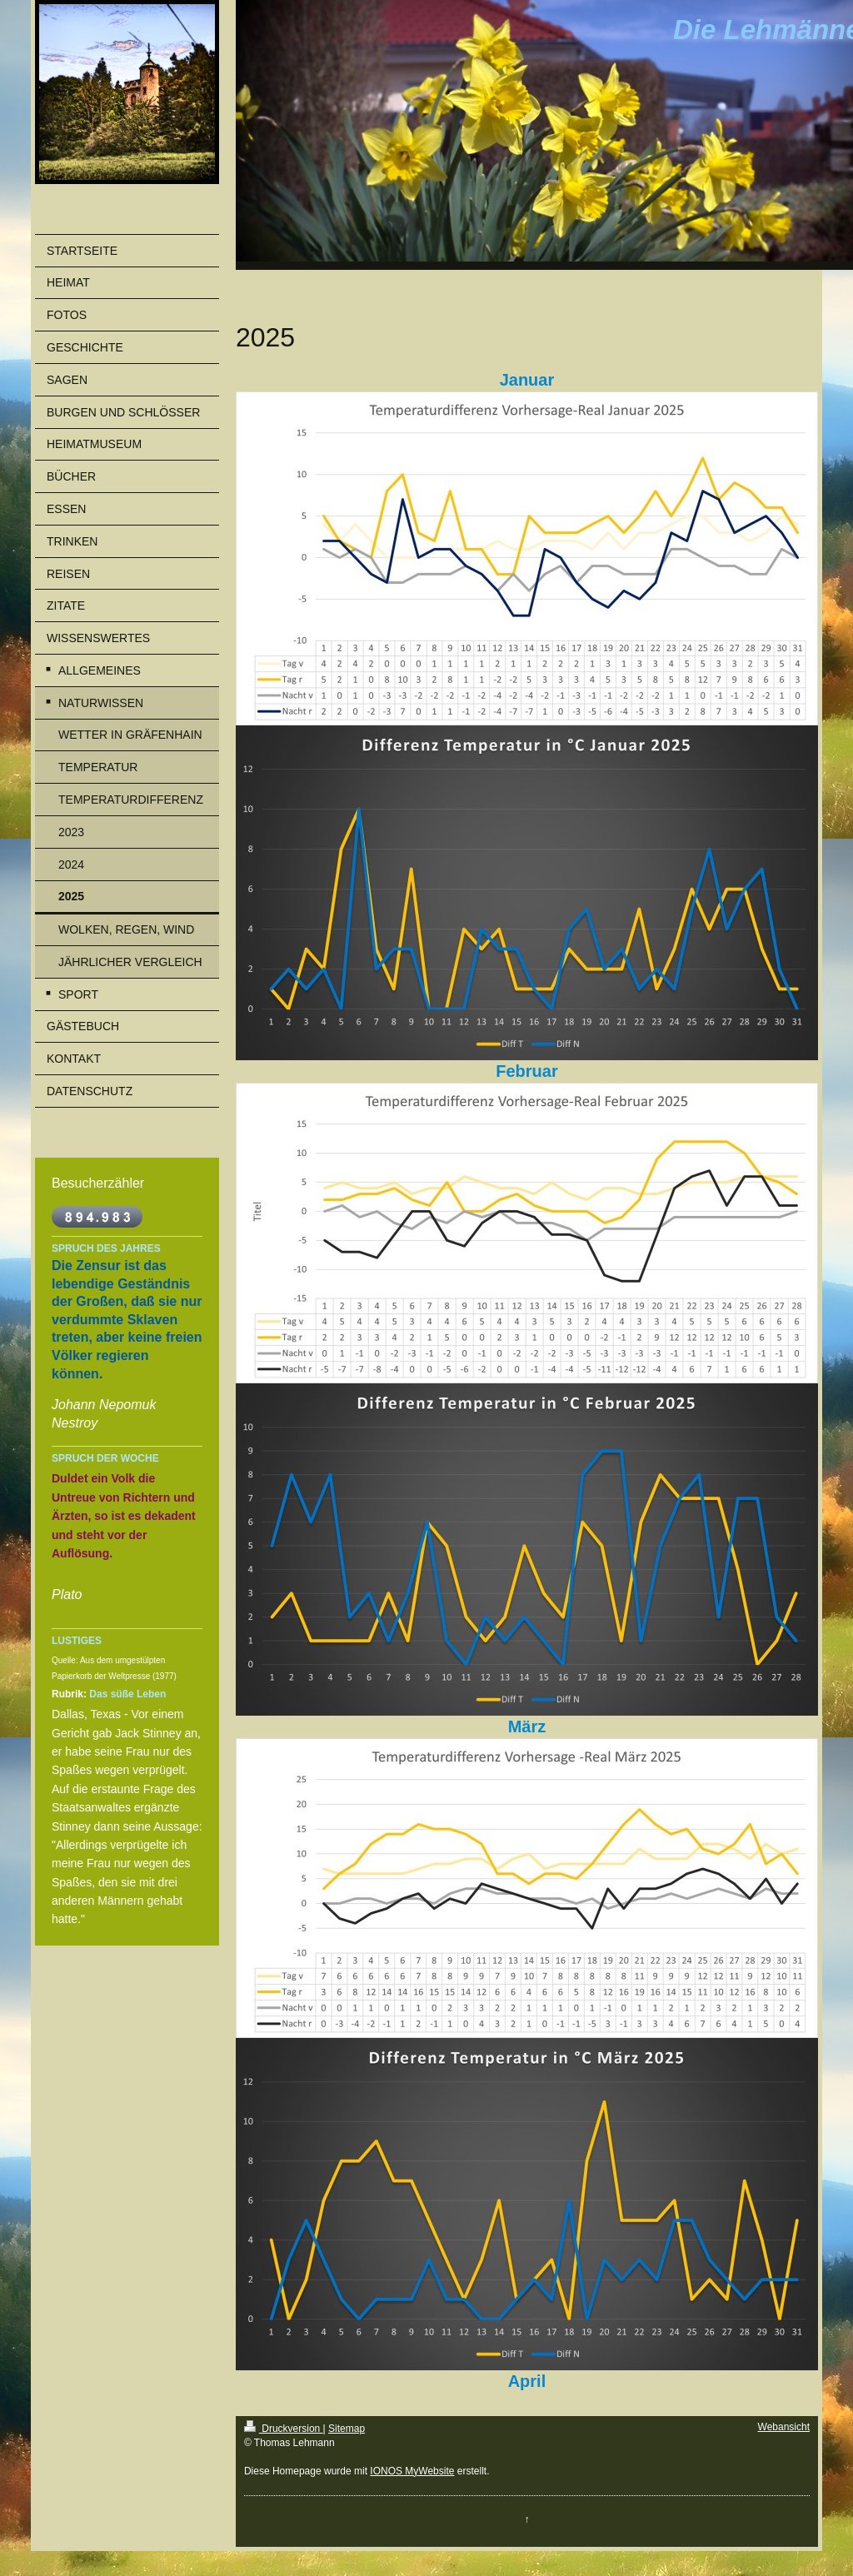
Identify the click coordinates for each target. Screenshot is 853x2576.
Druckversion (283, 2428)
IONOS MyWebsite (412, 2471)
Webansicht (784, 2427)
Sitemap (346, 2428)
